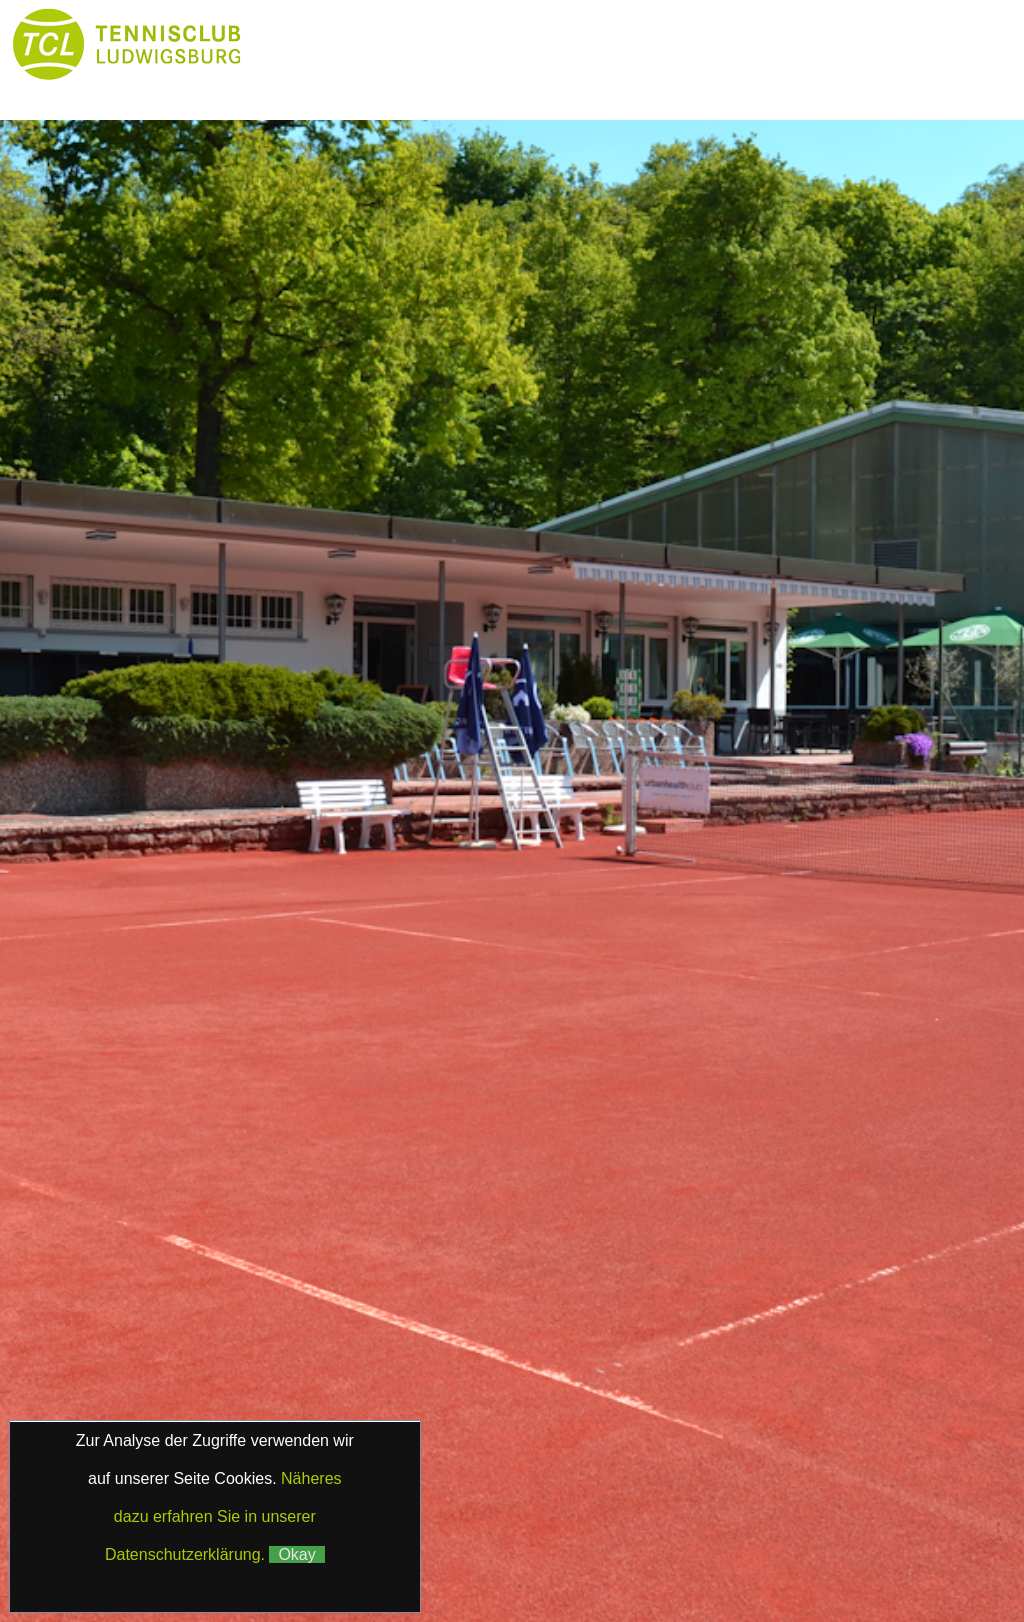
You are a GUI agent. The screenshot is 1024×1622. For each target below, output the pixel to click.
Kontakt (673, 84)
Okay (296, 1554)
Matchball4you (545, 1565)
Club (552, 44)
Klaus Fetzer (497, 1537)
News (430, 44)
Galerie (552, 84)
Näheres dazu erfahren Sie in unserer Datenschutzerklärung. (223, 1516)
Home (309, 44)
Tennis (672, 44)
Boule (310, 84)
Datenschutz (555, 1515)
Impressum (449, 1515)
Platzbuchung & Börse (832, 44)
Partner (431, 84)
